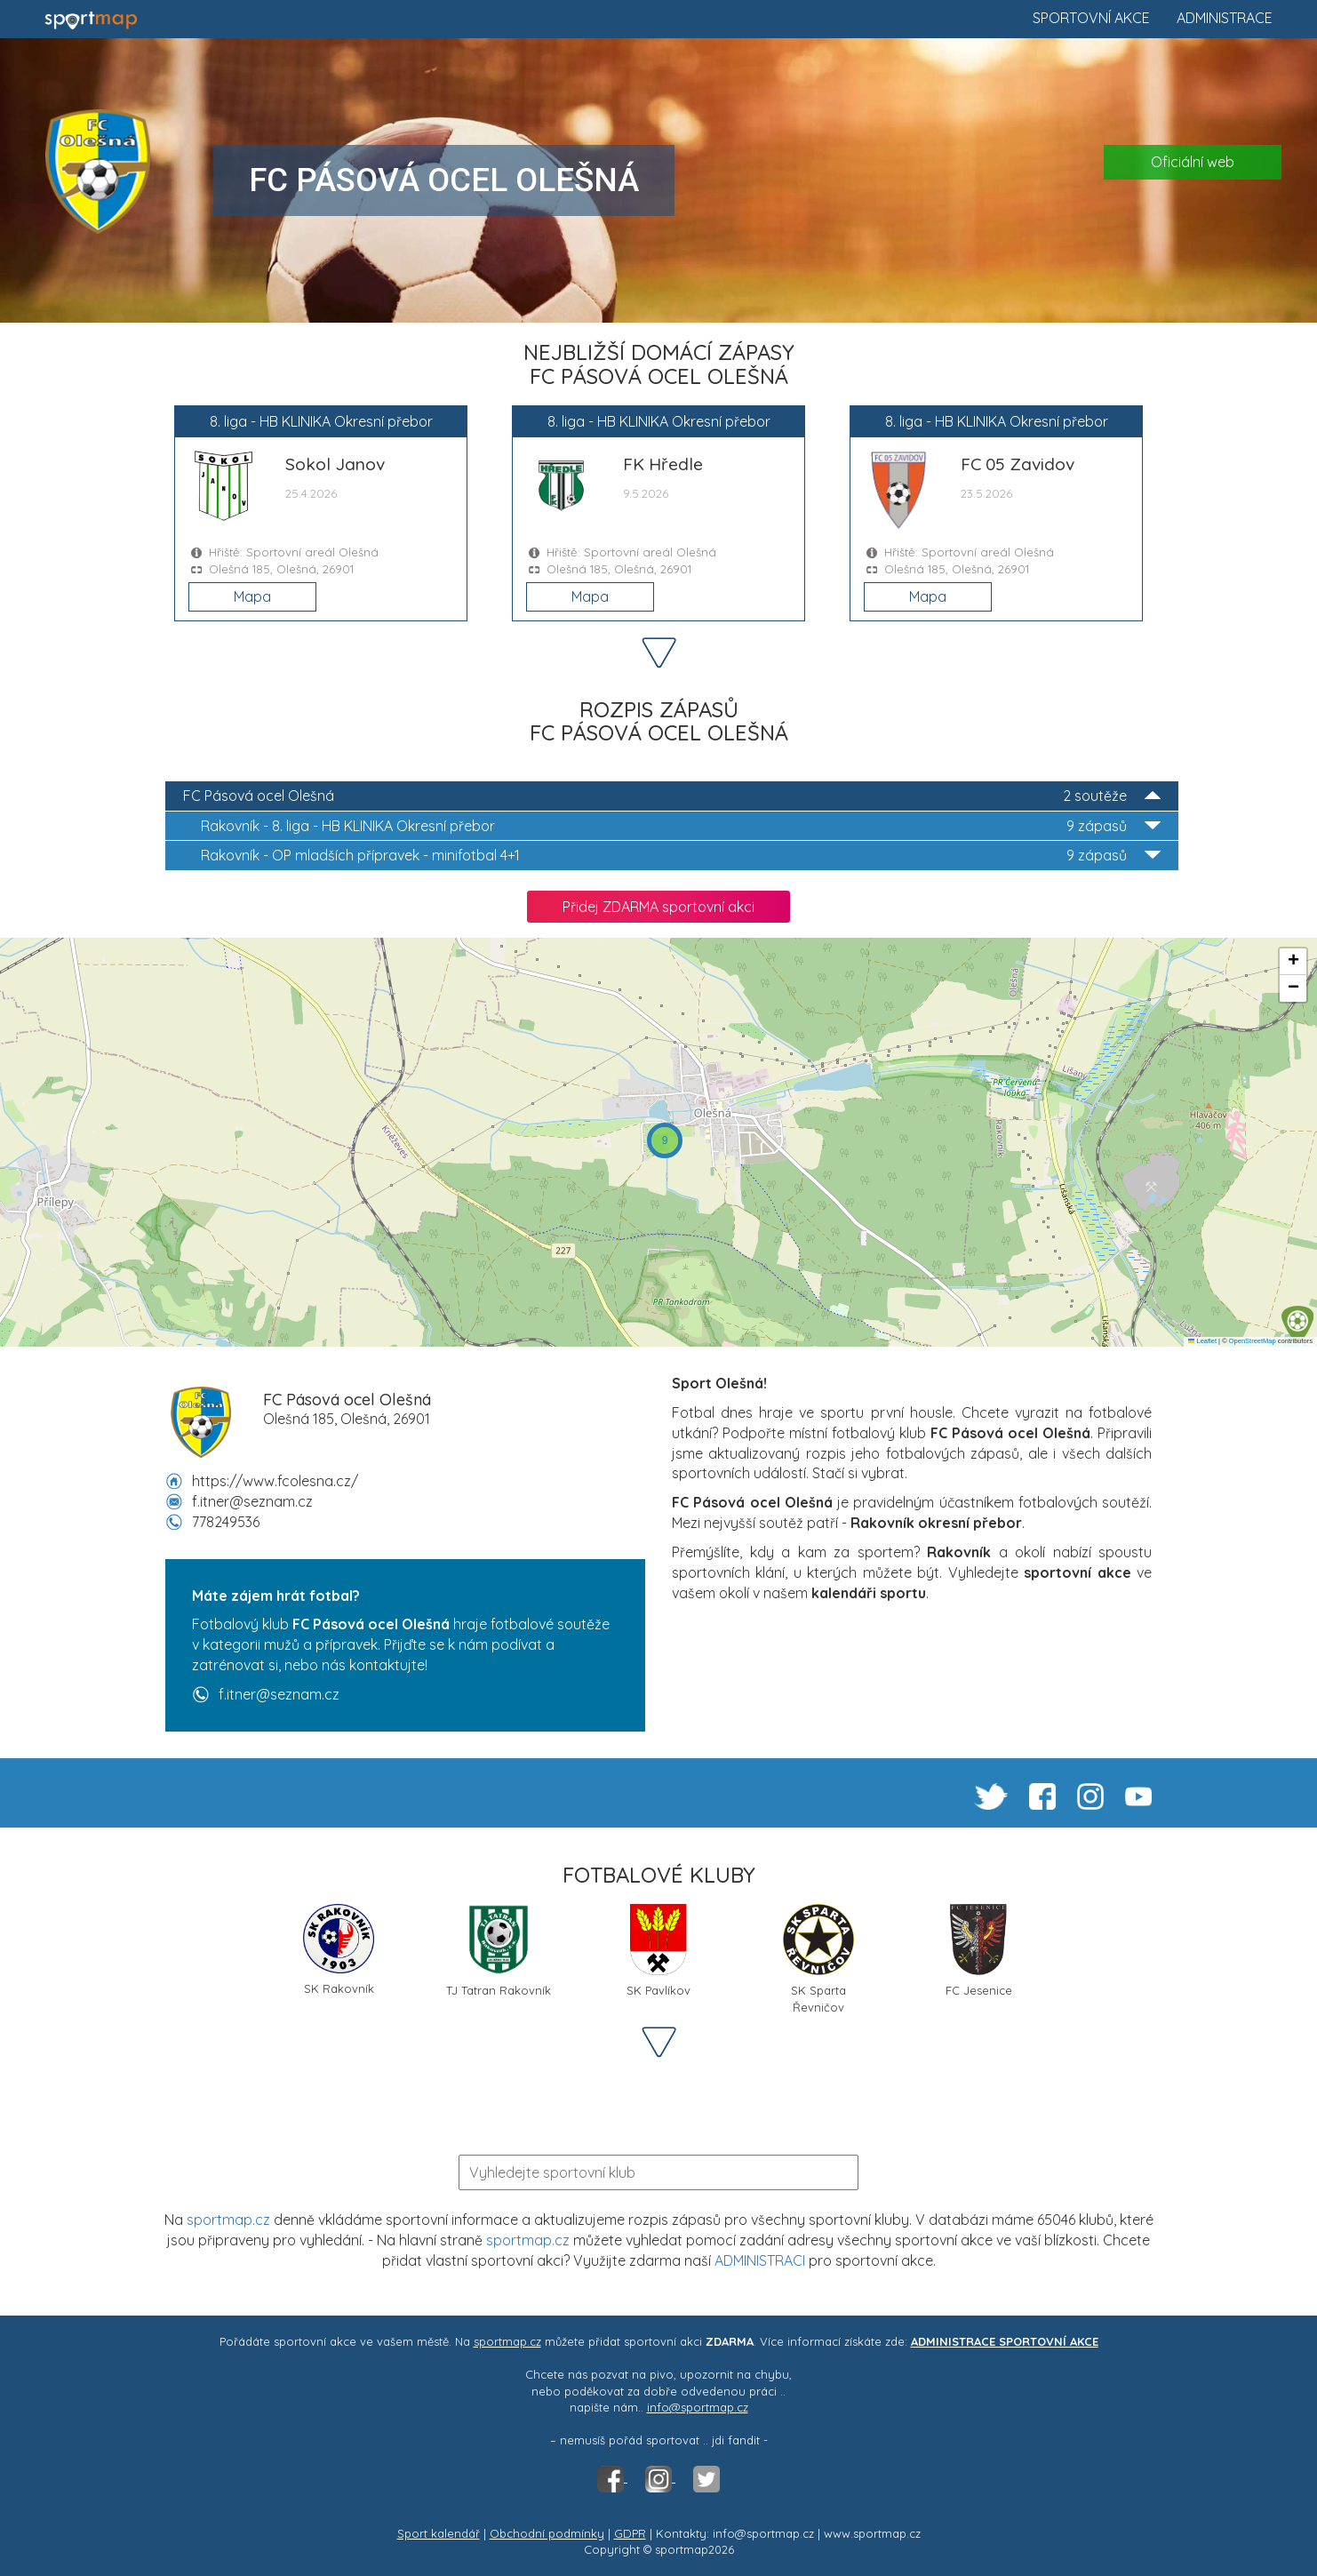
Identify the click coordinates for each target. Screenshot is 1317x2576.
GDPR (630, 2533)
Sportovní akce (1091, 18)
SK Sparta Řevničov (818, 1957)
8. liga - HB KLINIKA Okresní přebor (681, 826)
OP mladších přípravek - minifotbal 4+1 (681, 855)
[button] (1297, 1324)
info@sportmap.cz (697, 2407)
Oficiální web (1192, 162)
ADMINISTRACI (759, 2260)
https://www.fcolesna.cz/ (275, 1481)
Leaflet (1202, 1341)
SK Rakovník (338, 1950)
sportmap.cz (228, 2219)
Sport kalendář (438, 2533)
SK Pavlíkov (658, 1950)
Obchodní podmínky (547, 2533)
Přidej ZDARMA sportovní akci (658, 907)
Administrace (1225, 18)
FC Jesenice (978, 1950)
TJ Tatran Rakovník (498, 1950)
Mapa (252, 596)
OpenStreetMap (1252, 1341)
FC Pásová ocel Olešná (672, 796)
